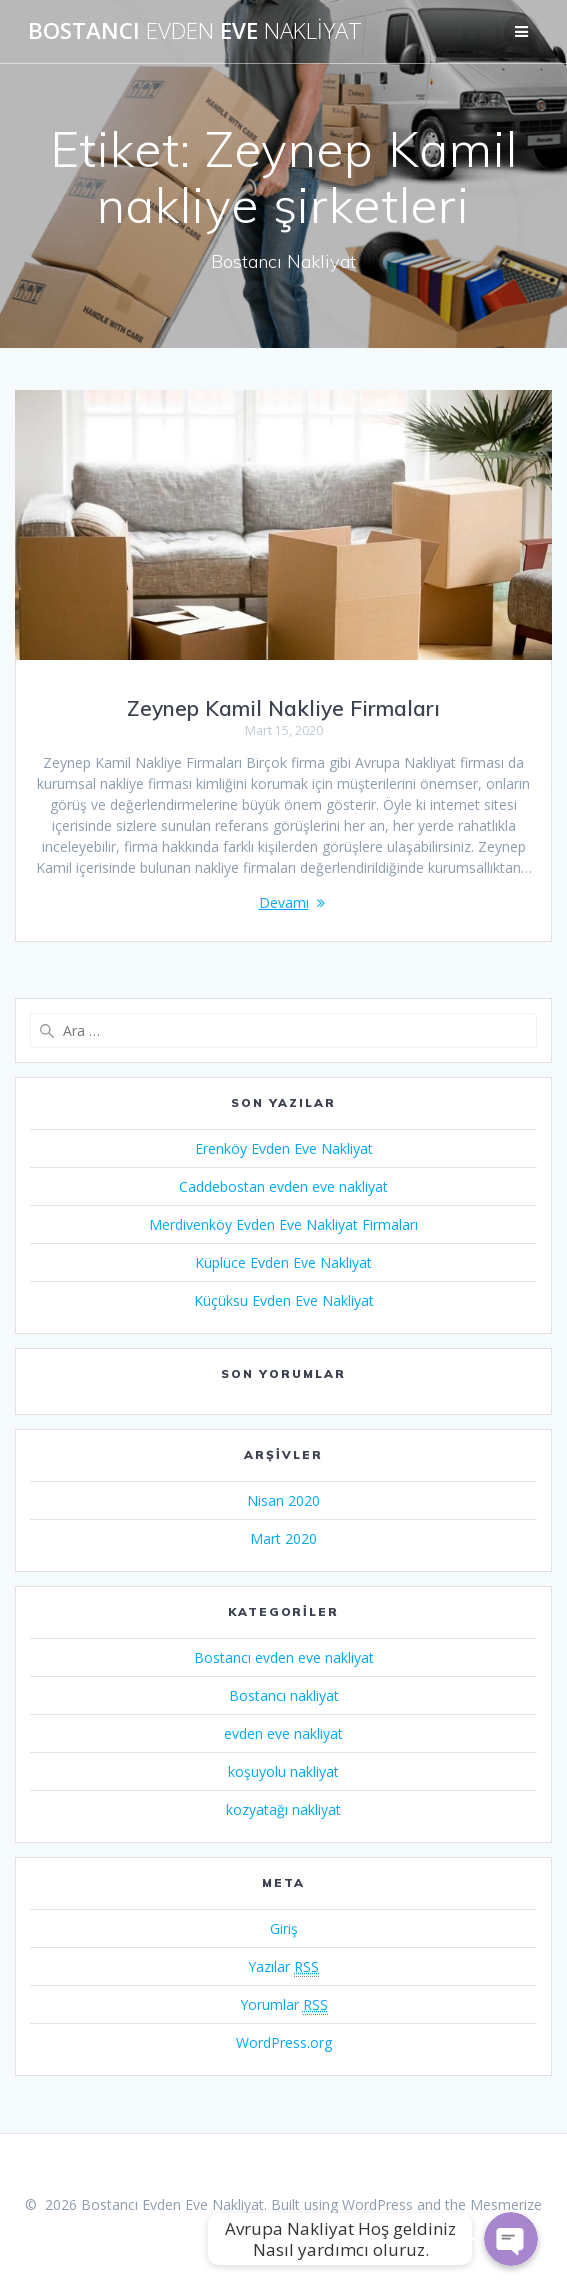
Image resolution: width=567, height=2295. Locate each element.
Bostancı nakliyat (284, 1695)
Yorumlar (284, 2005)
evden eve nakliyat (283, 1733)
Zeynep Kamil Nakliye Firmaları (283, 708)
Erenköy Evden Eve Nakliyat (284, 1148)
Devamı (284, 902)
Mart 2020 (283, 1538)
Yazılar (283, 1967)
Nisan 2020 (283, 1500)
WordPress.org (284, 2042)
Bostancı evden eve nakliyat (284, 1657)
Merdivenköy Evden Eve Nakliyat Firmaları (283, 1224)
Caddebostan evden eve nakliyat (283, 1186)
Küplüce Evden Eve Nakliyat (283, 1262)
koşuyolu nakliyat (283, 1771)
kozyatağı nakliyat (283, 1809)
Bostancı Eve (195, 31)
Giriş (284, 1928)
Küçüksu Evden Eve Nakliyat (284, 1300)
